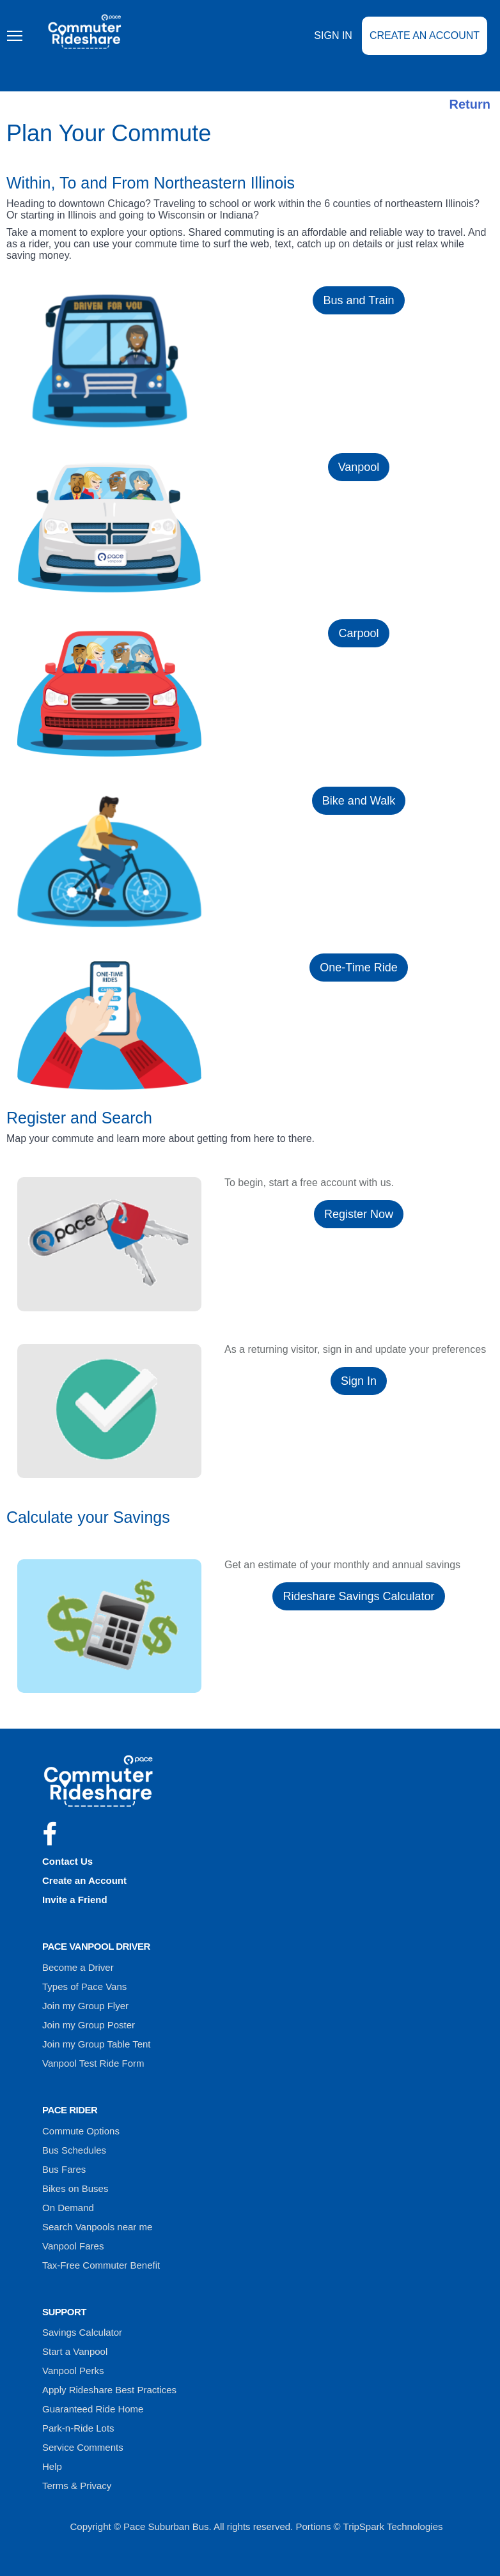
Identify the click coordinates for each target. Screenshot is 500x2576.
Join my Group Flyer (85, 2005)
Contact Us (67, 1861)
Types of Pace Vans (84, 1986)
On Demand (68, 2207)
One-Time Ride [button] (358, 967)
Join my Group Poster (88, 2024)
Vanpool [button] (359, 467)
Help (52, 2466)
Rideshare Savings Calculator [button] (358, 1596)
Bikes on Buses (75, 2188)
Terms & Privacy (76, 2485)
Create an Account (425, 44)
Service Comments (82, 2447)
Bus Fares (64, 2169)
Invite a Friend (74, 1899)
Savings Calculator (82, 2332)
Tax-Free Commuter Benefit (101, 2265)
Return (469, 104)
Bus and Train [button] (358, 300)
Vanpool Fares (73, 2246)
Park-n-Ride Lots (78, 2428)
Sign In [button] (359, 1381)
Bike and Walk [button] (358, 800)
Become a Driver (78, 1967)
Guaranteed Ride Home (92, 2408)
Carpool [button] (358, 633)
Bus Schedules (74, 2150)
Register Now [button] (358, 1214)
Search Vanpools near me (97, 2226)
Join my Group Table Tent (96, 2044)
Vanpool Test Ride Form (93, 2063)
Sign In (333, 44)
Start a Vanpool (74, 2351)
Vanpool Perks (73, 2370)
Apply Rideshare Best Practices (109, 2389)
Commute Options (81, 2130)
